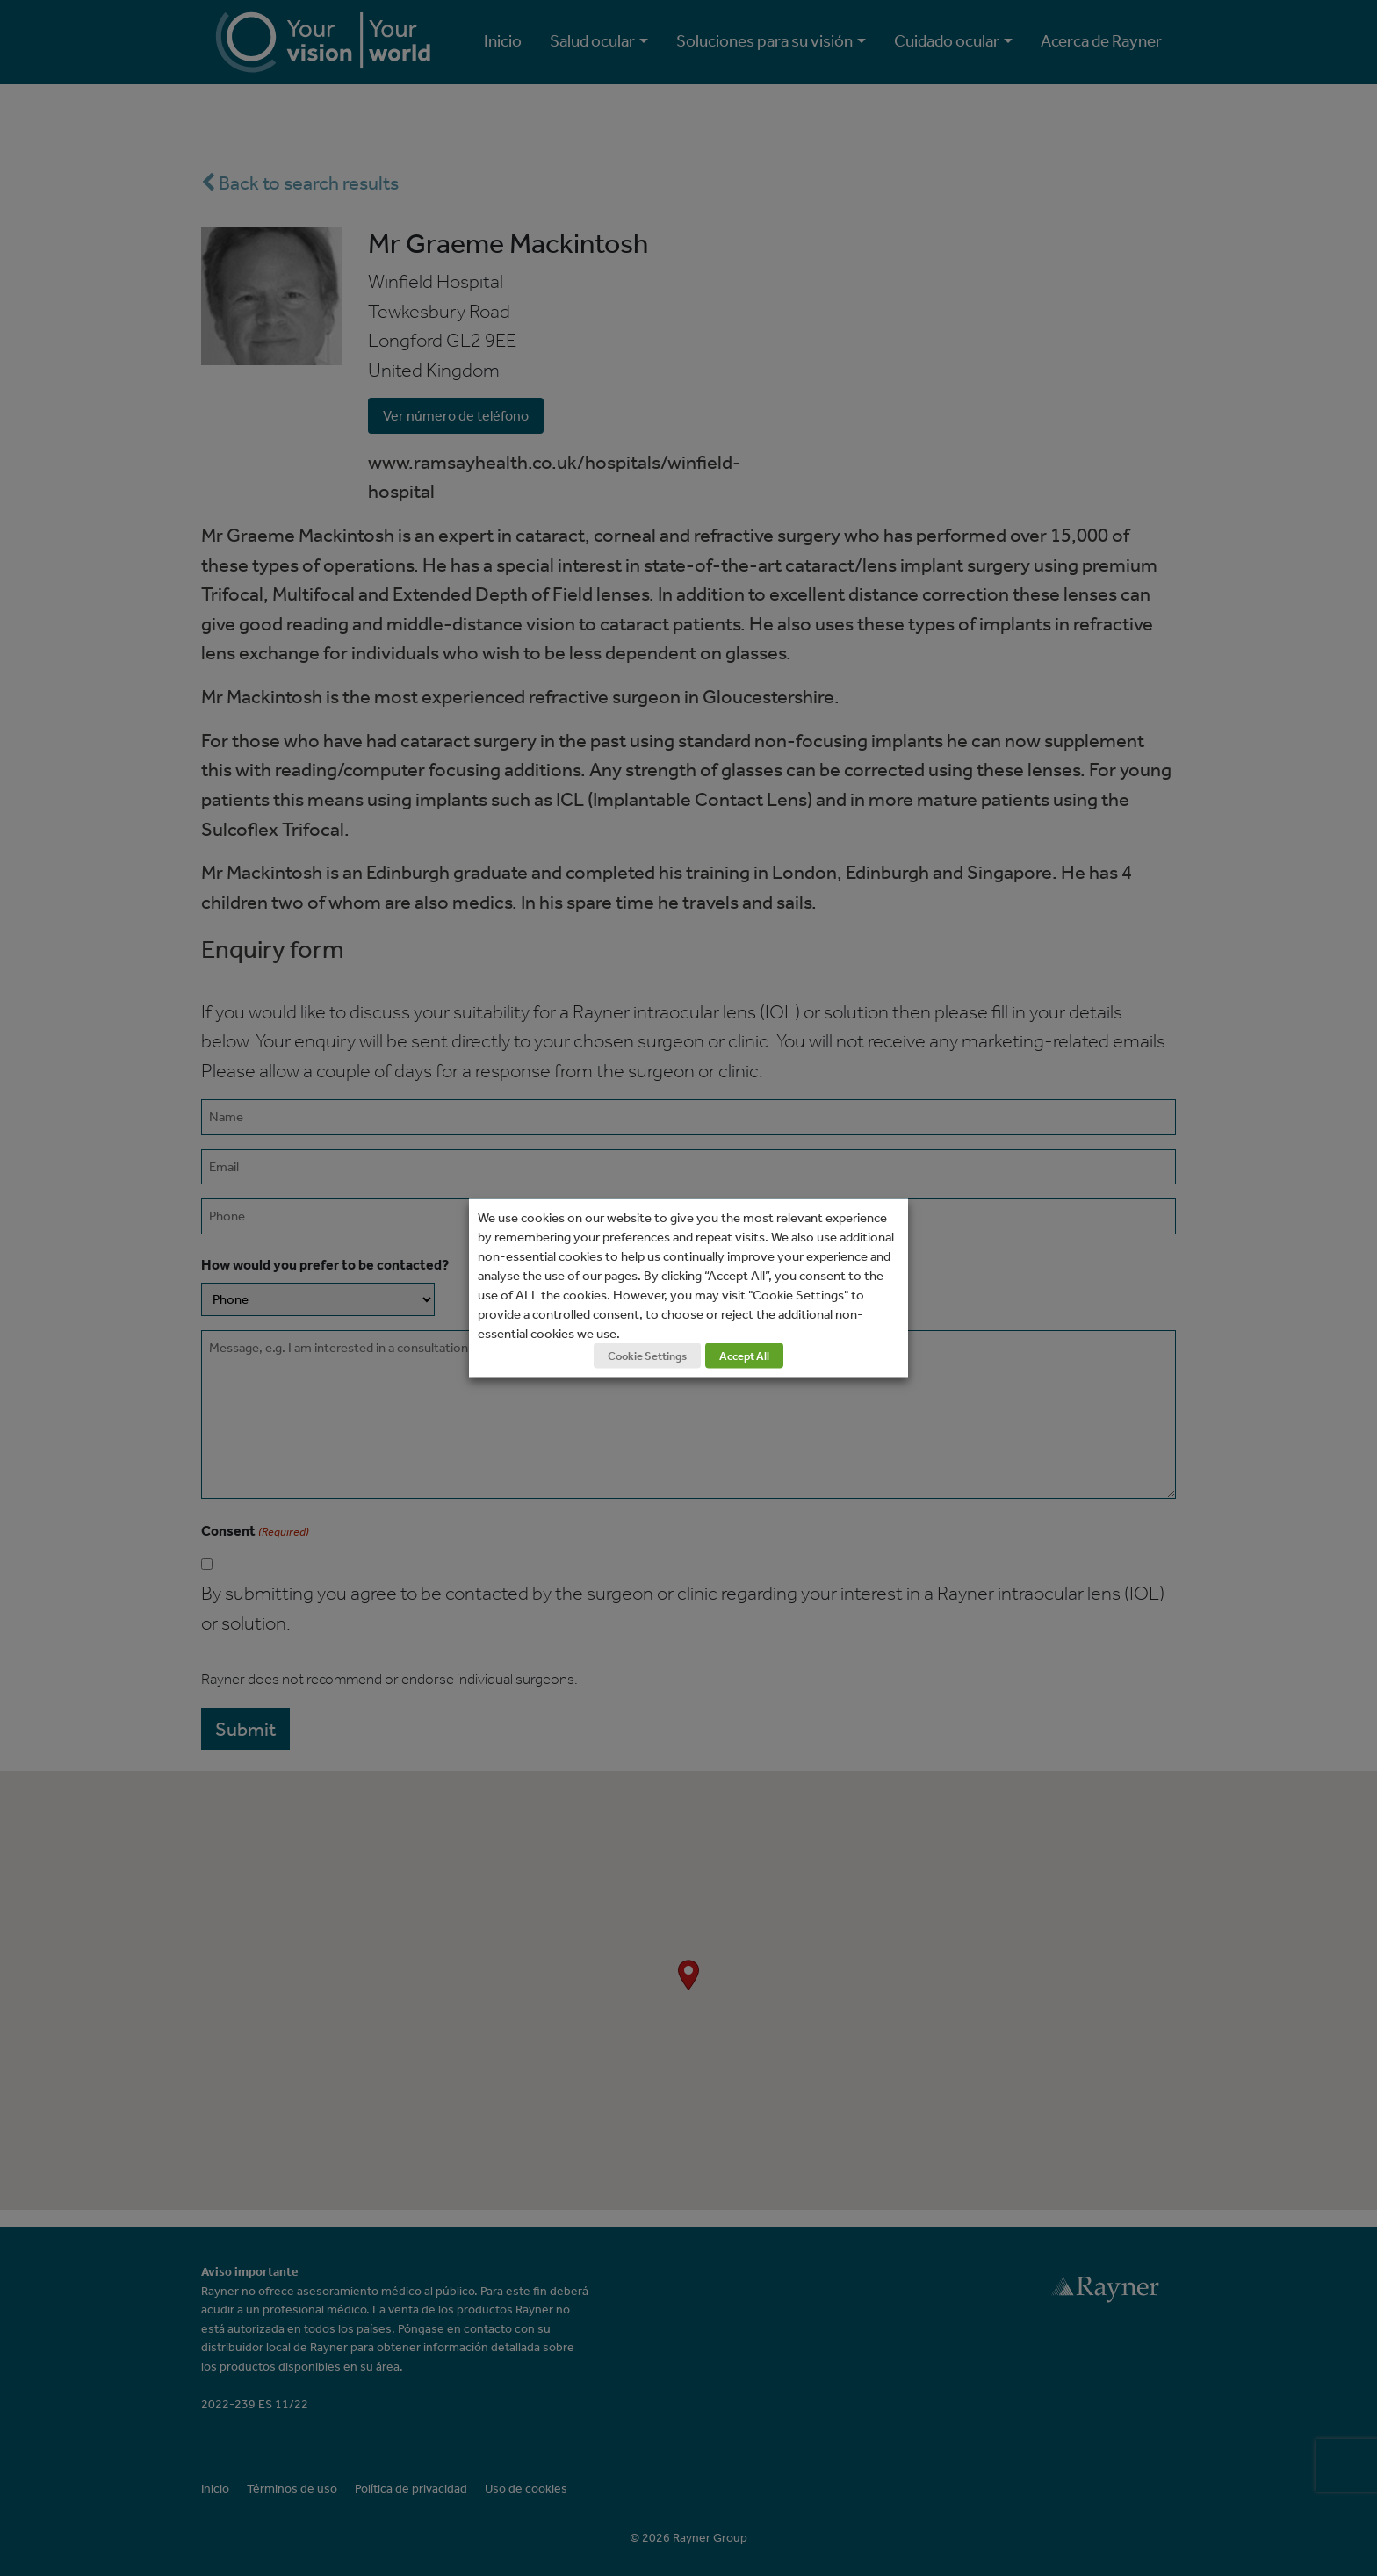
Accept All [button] (744, 1356)
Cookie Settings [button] (647, 1356)
